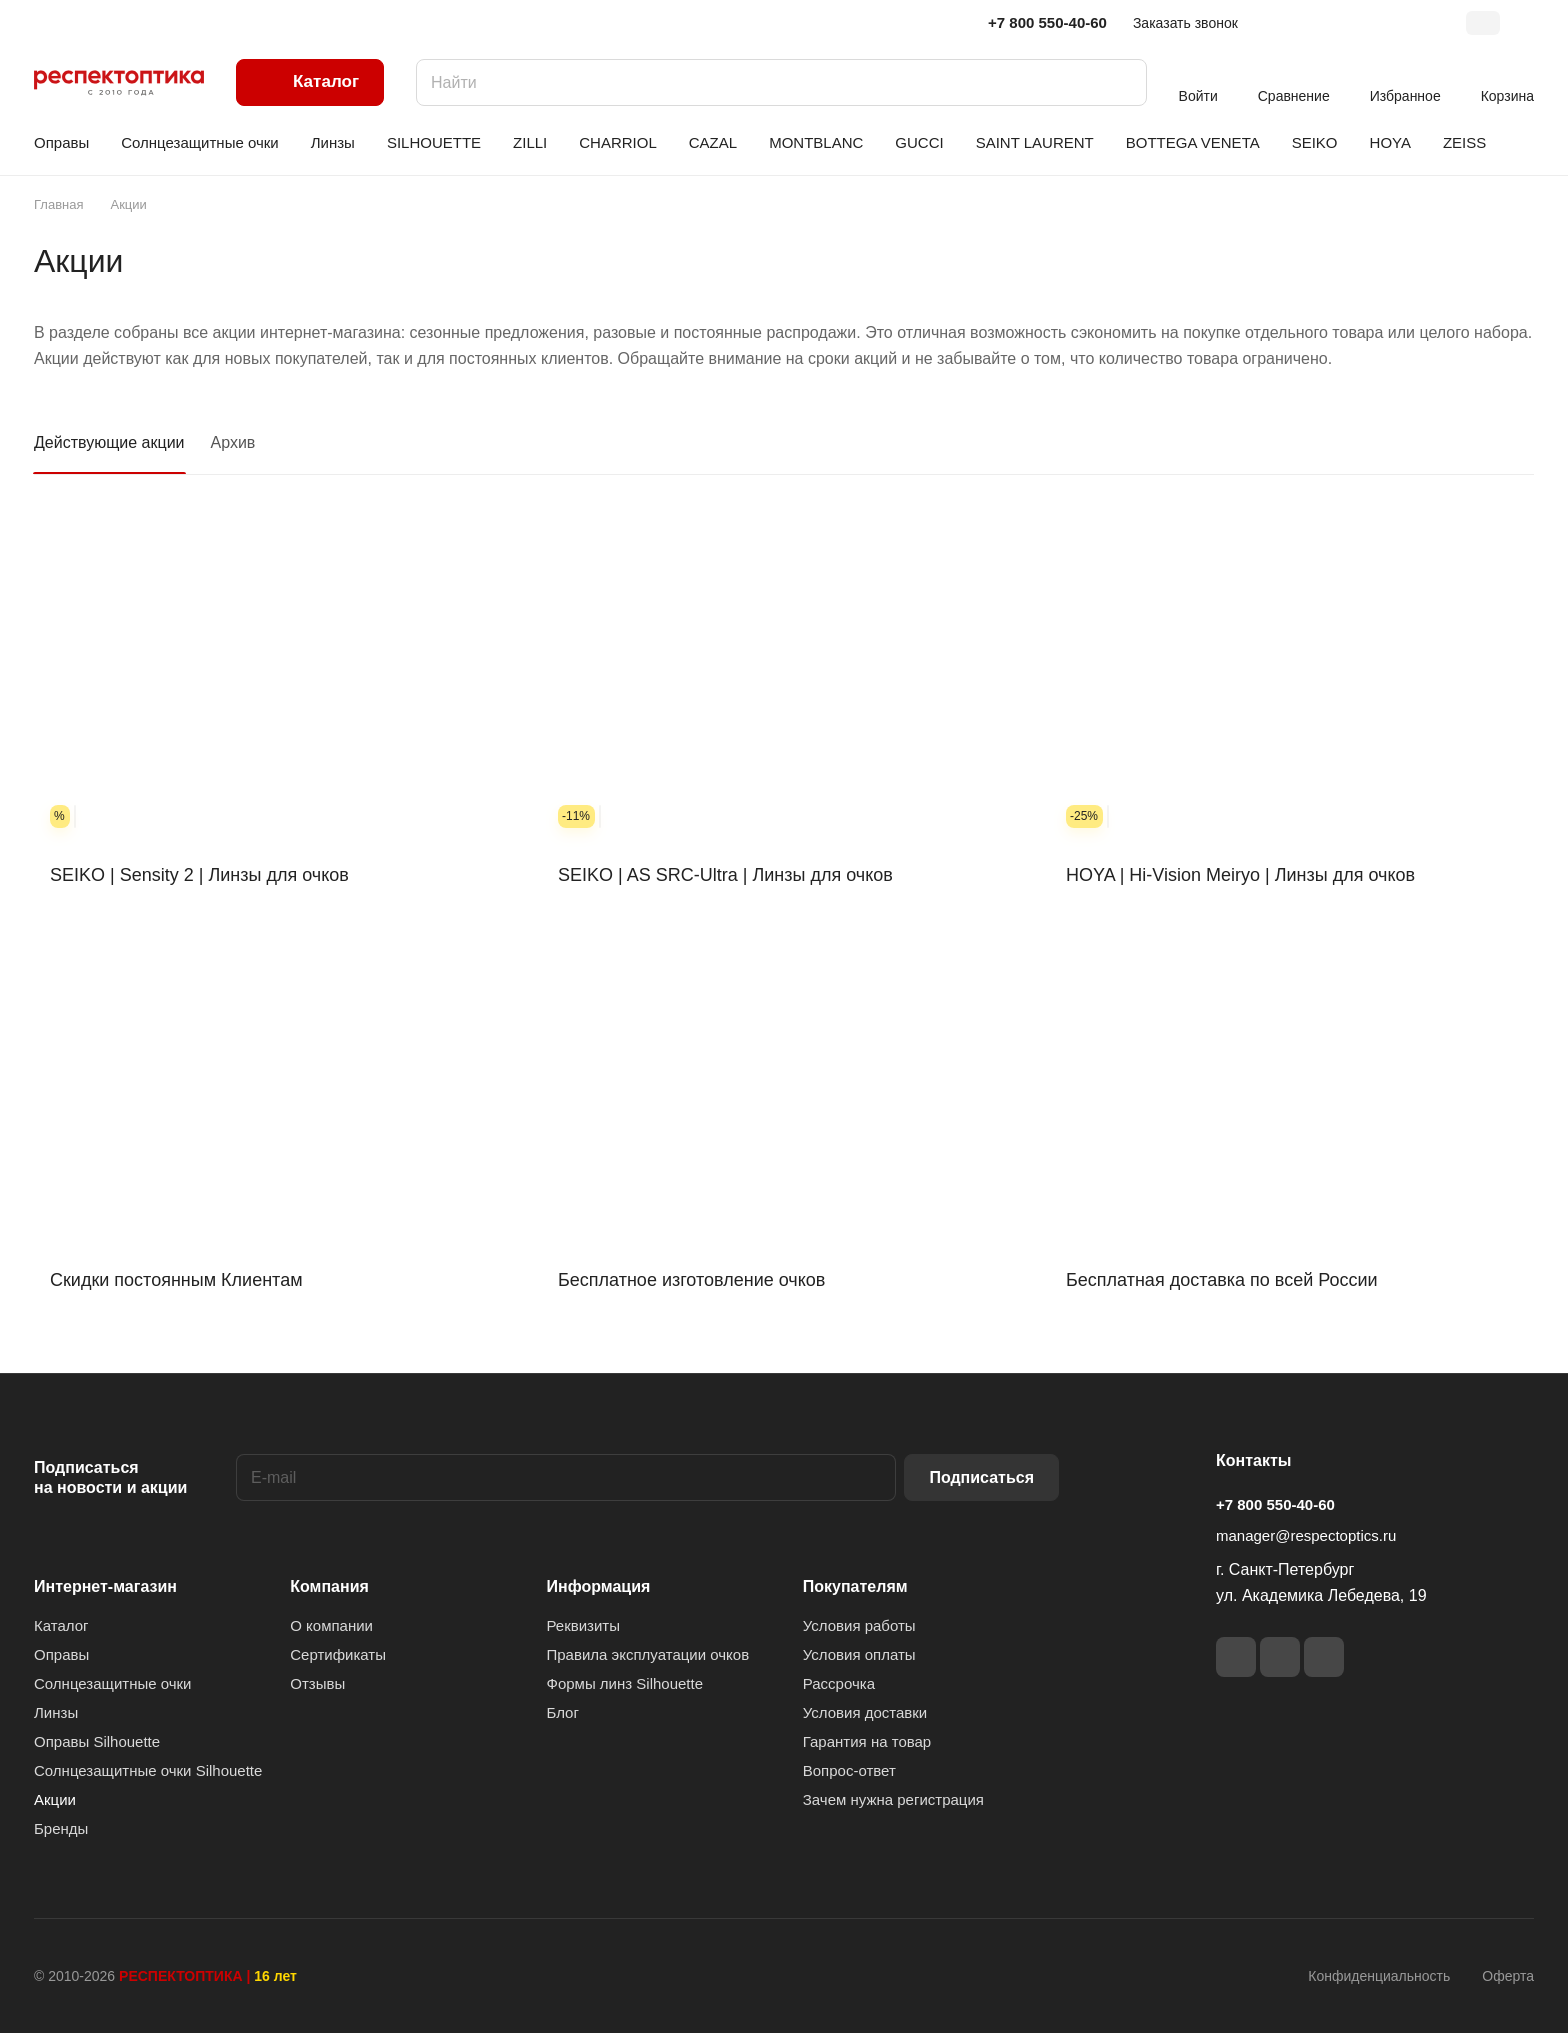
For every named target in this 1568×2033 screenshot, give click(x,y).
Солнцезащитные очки (112, 1683)
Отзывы (317, 1683)
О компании (331, 1625)
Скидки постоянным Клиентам (176, 1280)
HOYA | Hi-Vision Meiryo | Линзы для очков (1240, 875)
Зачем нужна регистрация (893, 1799)
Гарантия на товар (867, 1741)
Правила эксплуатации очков (648, 1654)
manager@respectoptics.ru (1306, 1535)
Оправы (61, 1654)
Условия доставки (865, 1712)
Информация (599, 1586)
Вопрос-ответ (849, 1770)
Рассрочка (839, 1683)
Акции (55, 1799)
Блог (563, 1712)
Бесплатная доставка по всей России (1222, 1280)
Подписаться (981, 1477)
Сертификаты (338, 1654)
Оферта (1508, 1976)
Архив (233, 442)
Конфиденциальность (1379, 1976)
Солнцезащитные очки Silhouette (148, 1770)
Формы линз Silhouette (625, 1683)
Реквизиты (584, 1625)
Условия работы (859, 1625)
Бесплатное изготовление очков (691, 1280)
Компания (329, 1586)
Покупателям (855, 1586)
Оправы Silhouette (97, 1741)
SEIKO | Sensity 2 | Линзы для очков (199, 875)
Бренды (61, 1828)
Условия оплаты (859, 1654)
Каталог (61, 1625)
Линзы (56, 1712)
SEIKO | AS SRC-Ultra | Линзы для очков (725, 875)
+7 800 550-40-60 (1047, 22)
